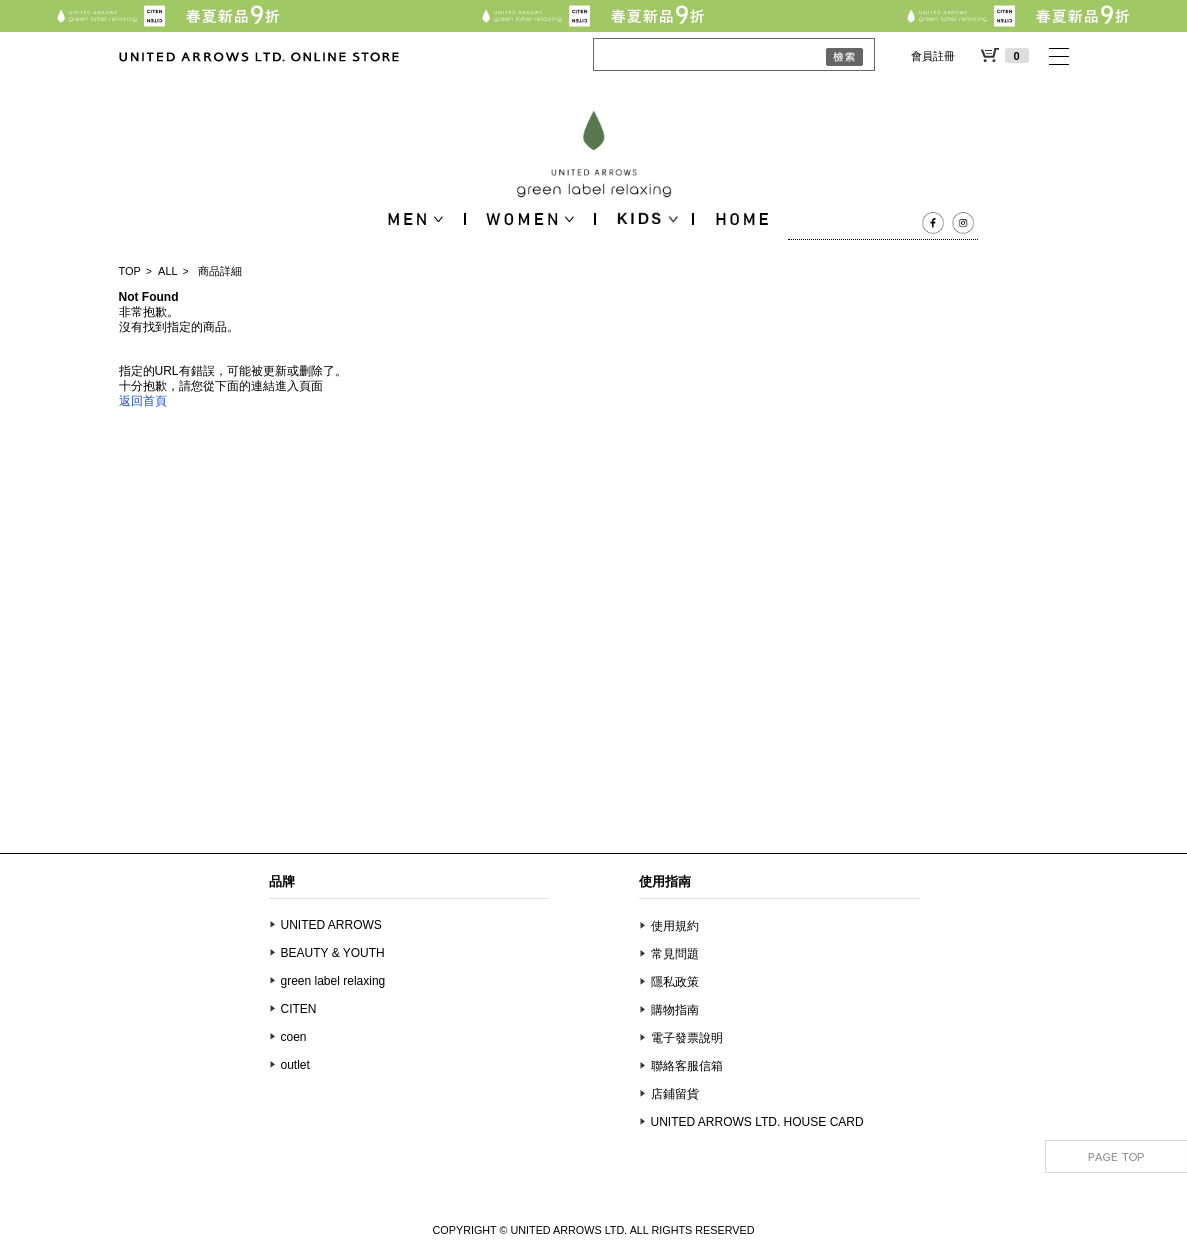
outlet (295, 1065)
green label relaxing (333, 981)
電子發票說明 (687, 1038)
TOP (130, 271)
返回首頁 (143, 401)
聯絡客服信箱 (687, 1066)
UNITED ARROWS (331, 925)
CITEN (299, 1009)
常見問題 (675, 954)
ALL (168, 271)
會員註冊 (933, 56)
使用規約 (675, 926)
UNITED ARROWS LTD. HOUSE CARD (757, 1122)
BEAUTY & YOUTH (333, 953)
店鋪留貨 (675, 1094)
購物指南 (675, 1010)
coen (294, 1037)
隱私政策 (675, 982)
